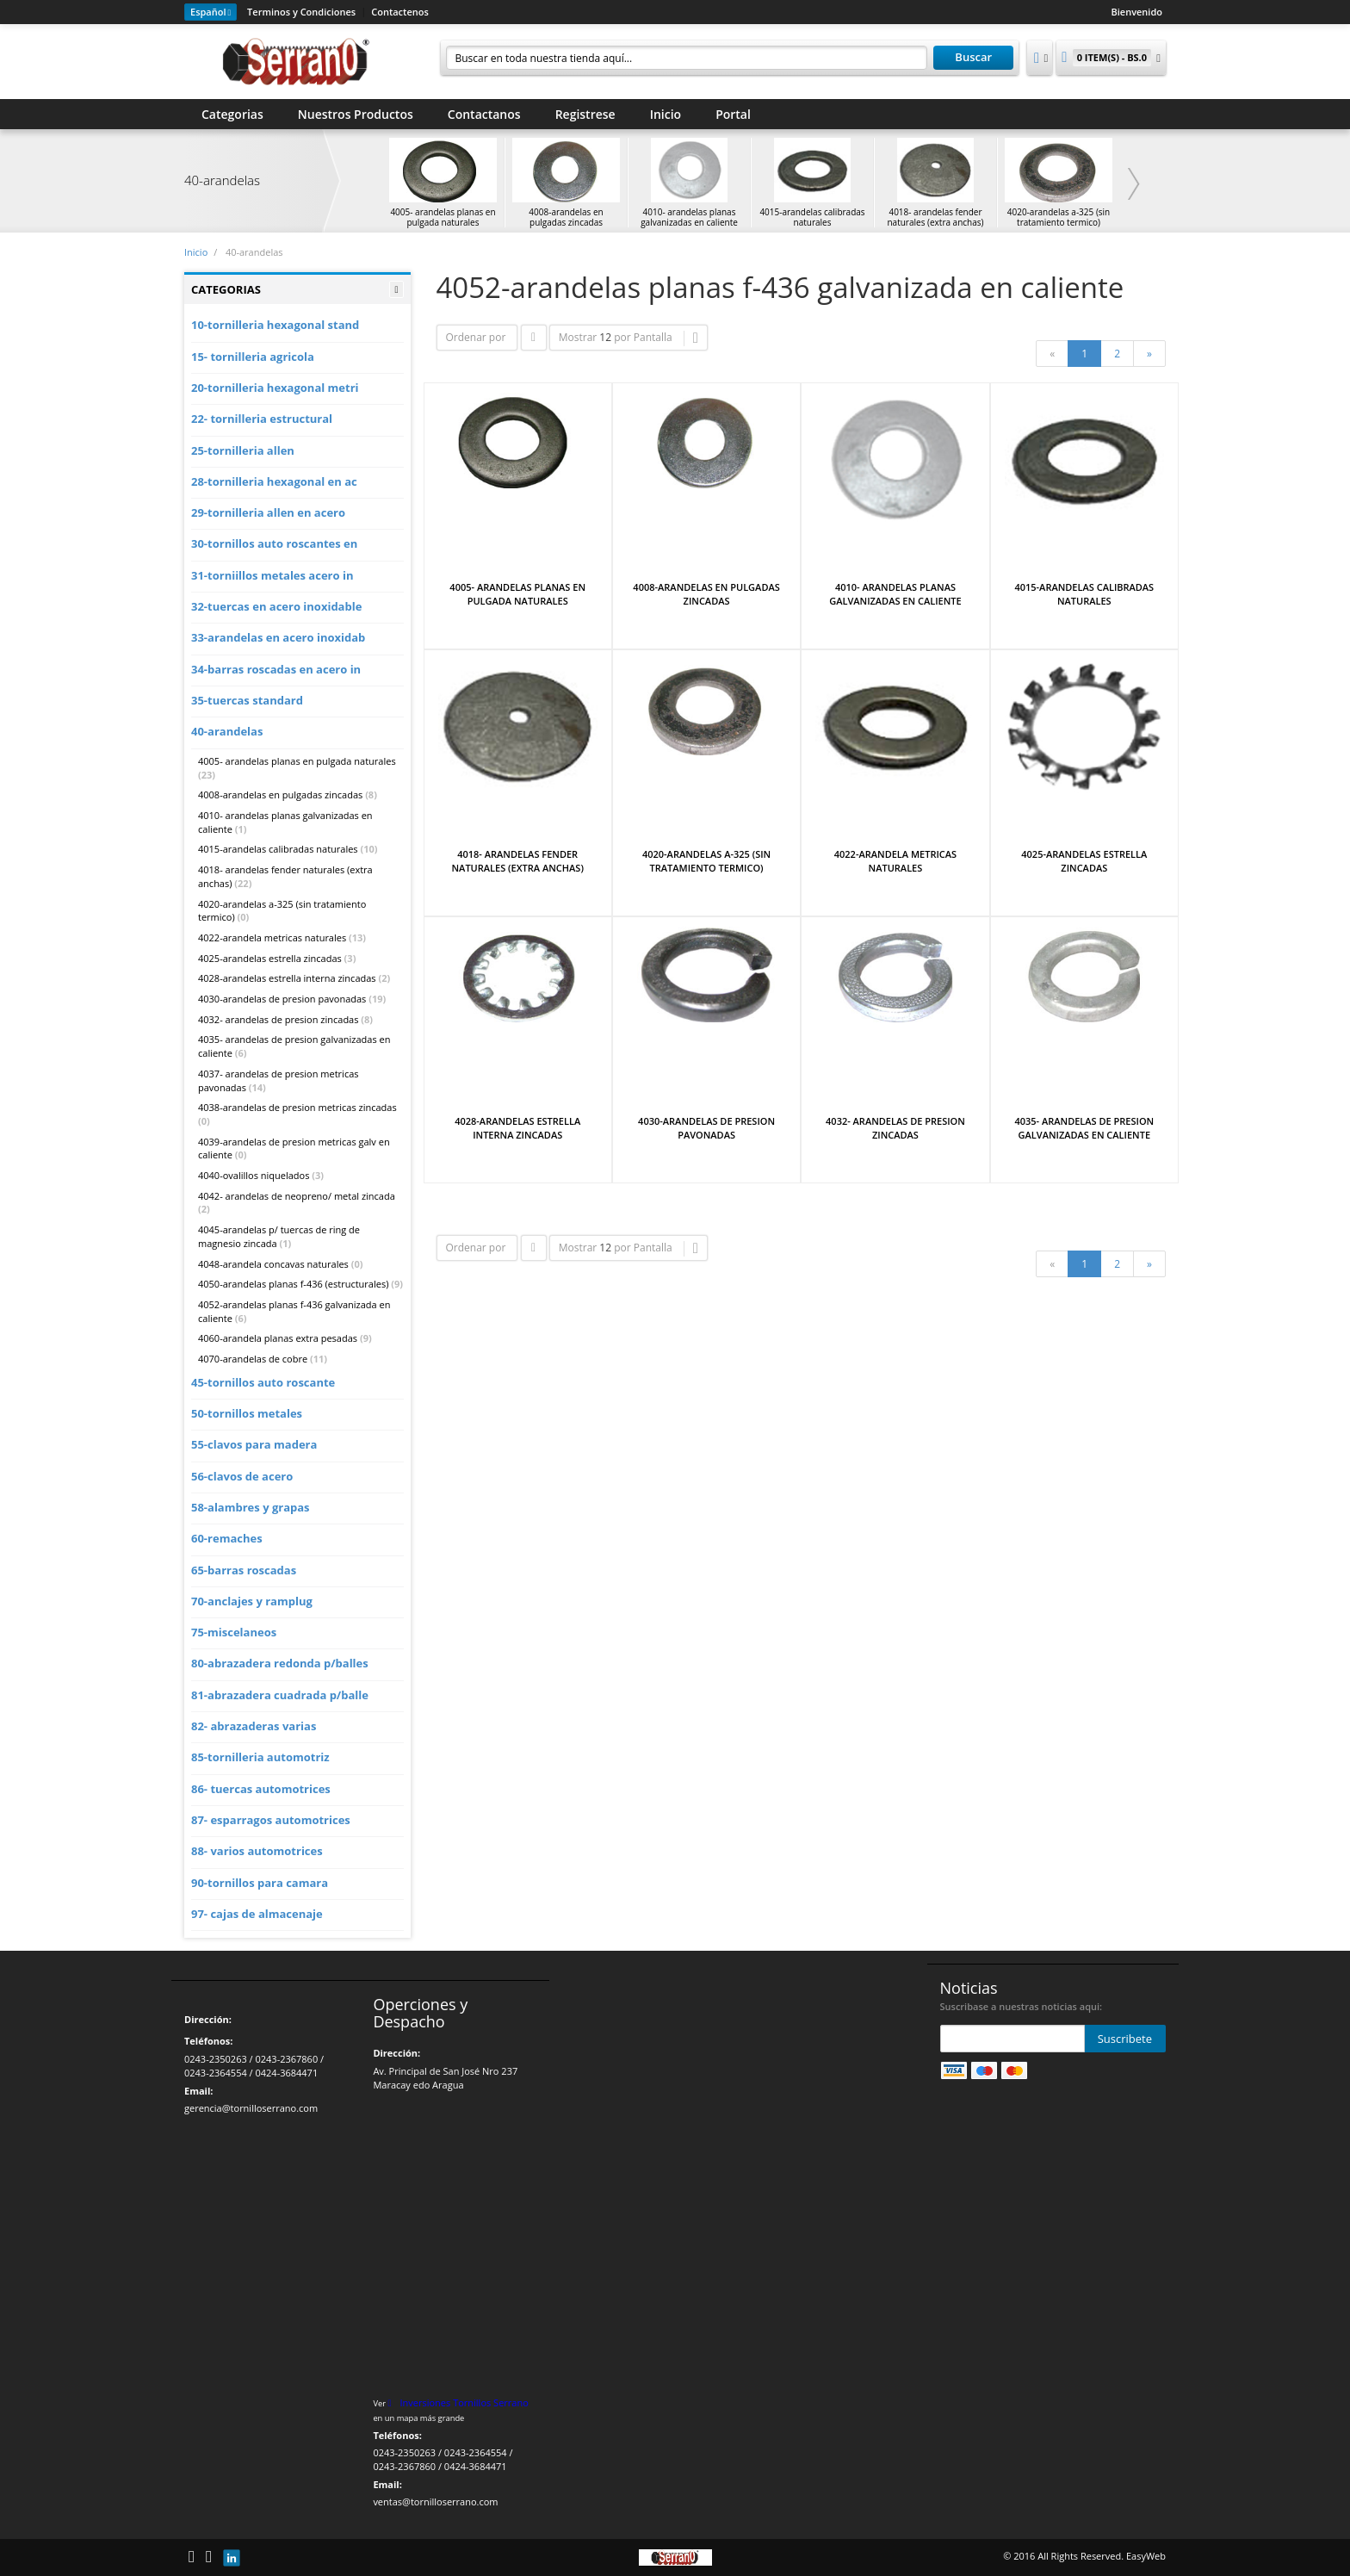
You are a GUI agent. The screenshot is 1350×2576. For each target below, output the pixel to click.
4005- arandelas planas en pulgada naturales (297, 760)
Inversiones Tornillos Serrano (463, 2402)
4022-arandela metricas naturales (272, 937)
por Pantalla (643, 337)
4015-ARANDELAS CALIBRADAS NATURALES (1084, 593)
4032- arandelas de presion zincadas (278, 1019)
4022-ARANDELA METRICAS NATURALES (895, 860)
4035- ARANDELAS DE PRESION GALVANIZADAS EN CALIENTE (1084, 1127)
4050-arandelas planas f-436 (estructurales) (293, 1283)
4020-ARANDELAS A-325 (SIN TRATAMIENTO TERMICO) (706, 860)
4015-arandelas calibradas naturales (278, 848)
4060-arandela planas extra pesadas (277, 1337)
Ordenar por (476, 337)
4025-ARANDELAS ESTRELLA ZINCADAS (1084, 860)
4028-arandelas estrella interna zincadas (287, 977)
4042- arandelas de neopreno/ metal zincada (296, 1195)
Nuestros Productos (355, 114)
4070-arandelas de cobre (252, 1358)
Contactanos (484, 114)
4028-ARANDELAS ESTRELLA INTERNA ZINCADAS (517, 1127)
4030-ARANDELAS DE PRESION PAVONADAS (706, 1127)
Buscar (973, 57)
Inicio (665, 114)
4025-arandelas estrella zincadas (270, 958)
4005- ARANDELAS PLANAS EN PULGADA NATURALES (517, 593)
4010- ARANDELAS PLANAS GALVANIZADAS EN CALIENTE (895, 593)
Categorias (232, 114)
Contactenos (400, 11)
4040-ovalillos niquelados (253, 1175)
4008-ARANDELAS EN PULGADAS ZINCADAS (706, 593)
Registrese (585, 114)
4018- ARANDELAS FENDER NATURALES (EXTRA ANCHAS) (518, 860)
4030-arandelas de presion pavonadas (282, 998)
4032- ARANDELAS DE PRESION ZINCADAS (895, 1127)
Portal (733, 114)
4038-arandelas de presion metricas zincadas (297, 1107)
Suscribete (1125, 2038)
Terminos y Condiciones (301, 11)
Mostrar (578, 337)
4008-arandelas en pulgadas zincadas (280, 794)
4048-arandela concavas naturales (273, 1263)
